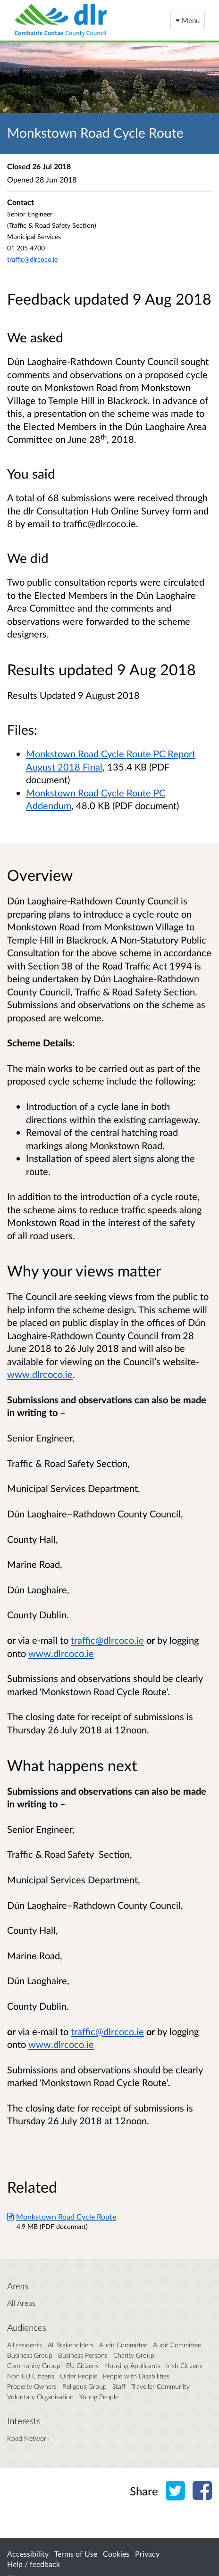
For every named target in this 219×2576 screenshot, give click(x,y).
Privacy (147, 2553)
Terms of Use (75, 2553)
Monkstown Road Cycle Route (61, 2216)
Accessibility (28, 2553)
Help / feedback (33, 2563)
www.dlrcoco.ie (40, 1374)
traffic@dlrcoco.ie (32, 259)
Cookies (116, 2553)
